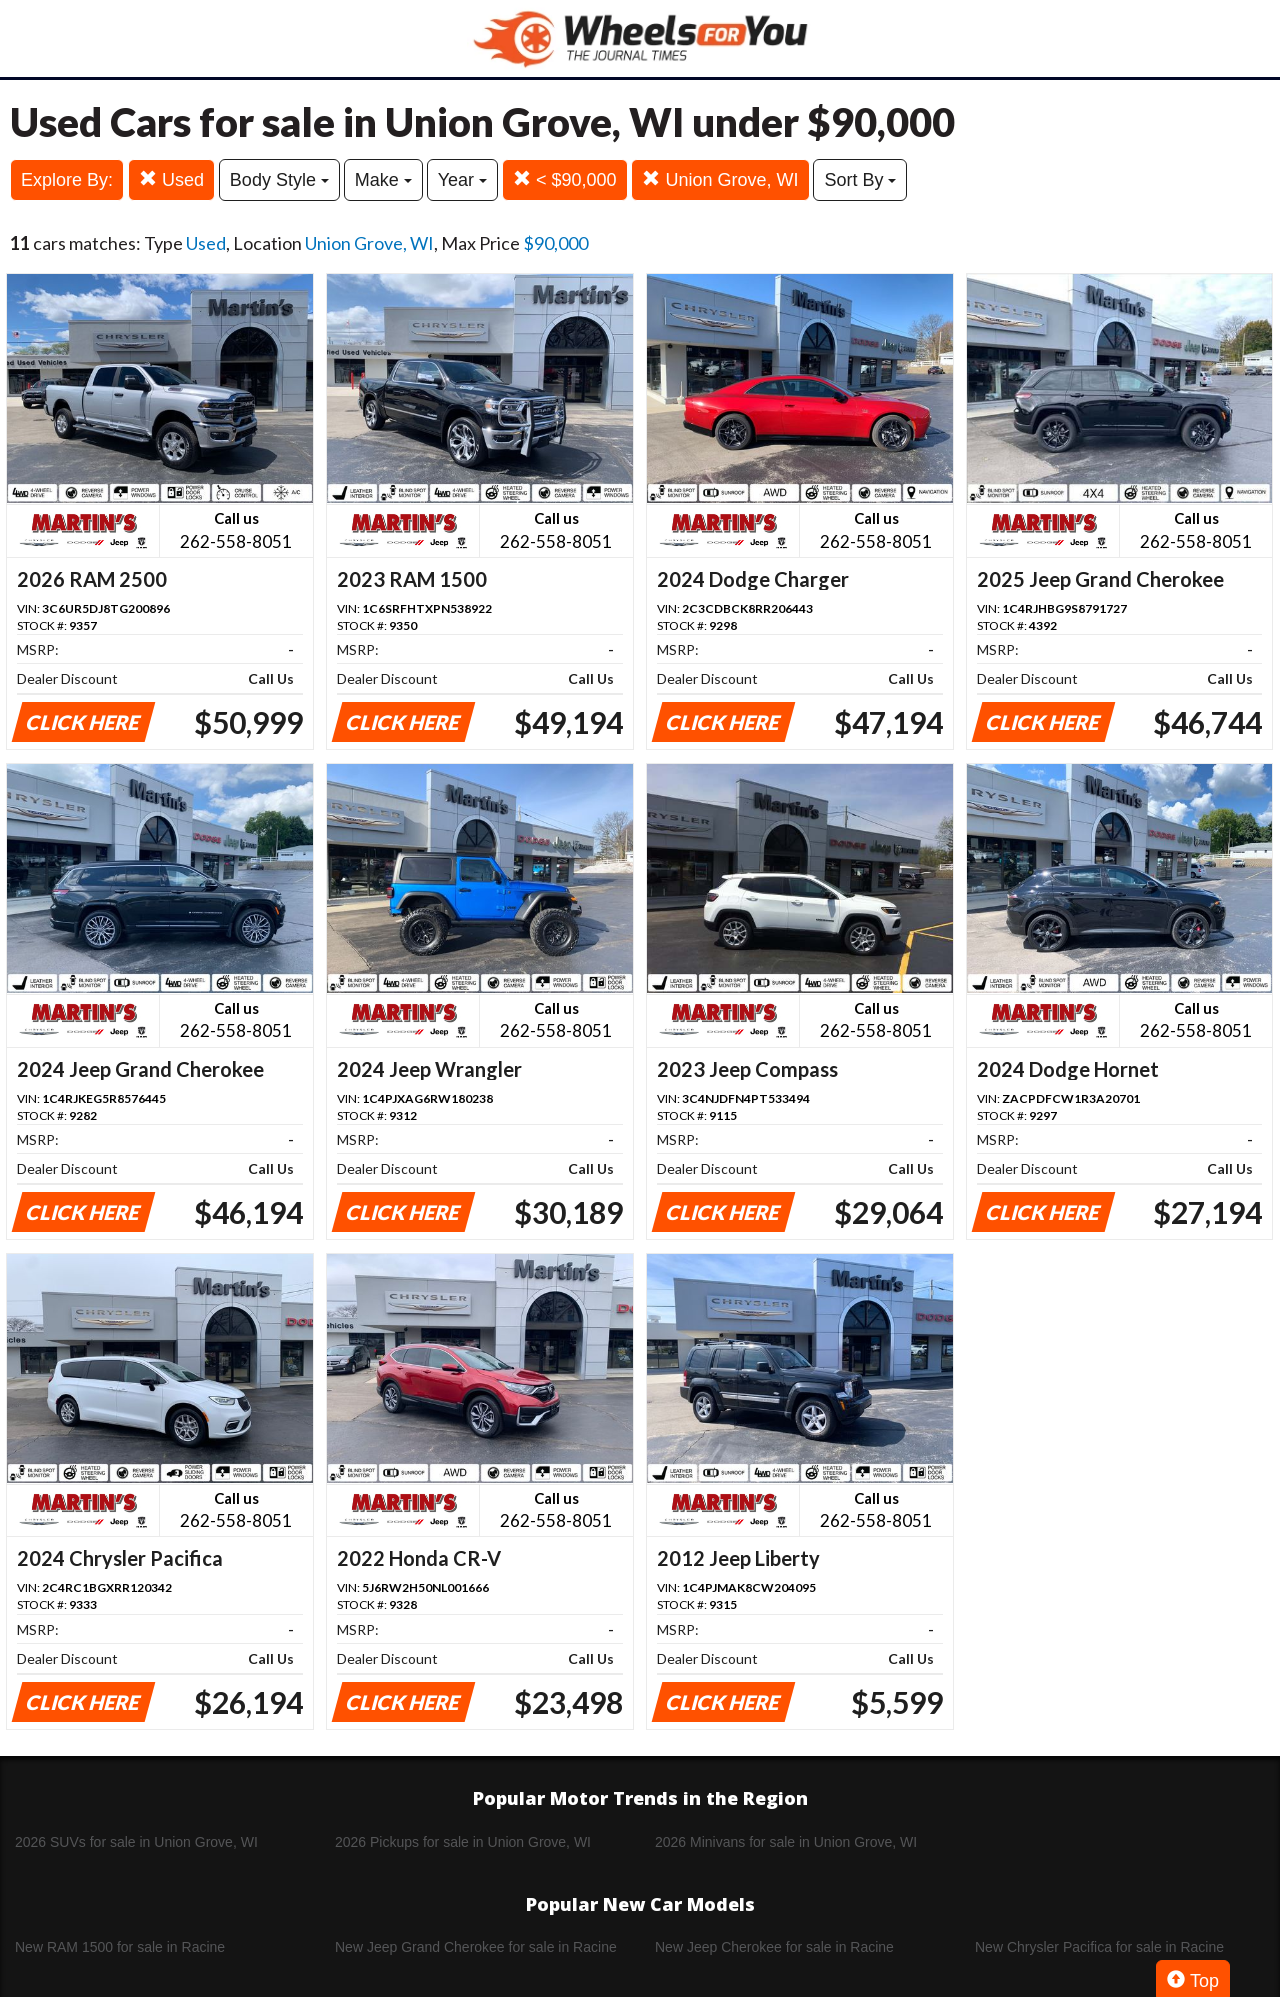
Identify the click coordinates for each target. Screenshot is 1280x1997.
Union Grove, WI (720, 179)
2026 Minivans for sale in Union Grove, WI (786, 1842)
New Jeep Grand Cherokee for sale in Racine (476, 1947)
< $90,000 (565, 179)
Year (462, 180)
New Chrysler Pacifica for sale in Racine (1099, 1947)
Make (383, 180)
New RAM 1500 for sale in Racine (120, 1947)
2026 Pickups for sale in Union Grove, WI (463, 1842)
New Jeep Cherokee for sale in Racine (774, 1947)
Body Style (279, 180)
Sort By (860, 180)
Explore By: (67, 180)
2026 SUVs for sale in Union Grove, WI (136, 1842)
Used (171, 179)
